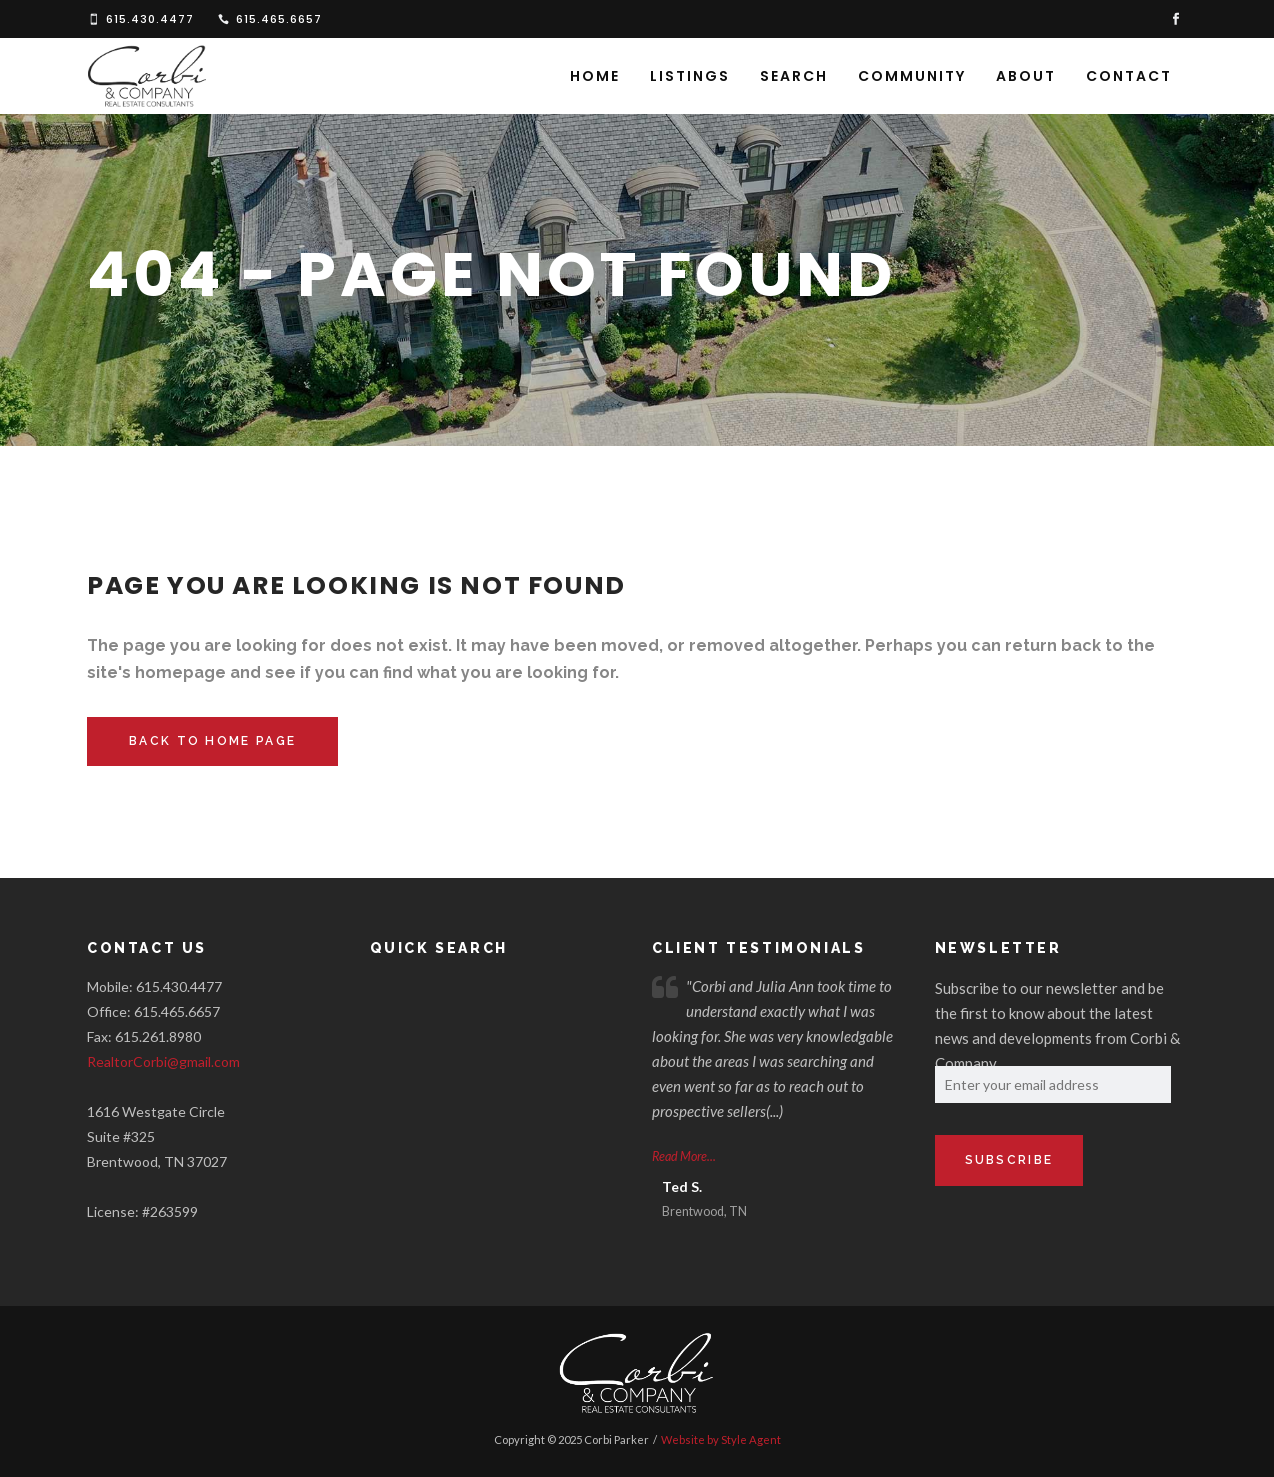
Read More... (684, 1156)
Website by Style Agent (721, 1439)
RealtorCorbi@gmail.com (163, 1061)
